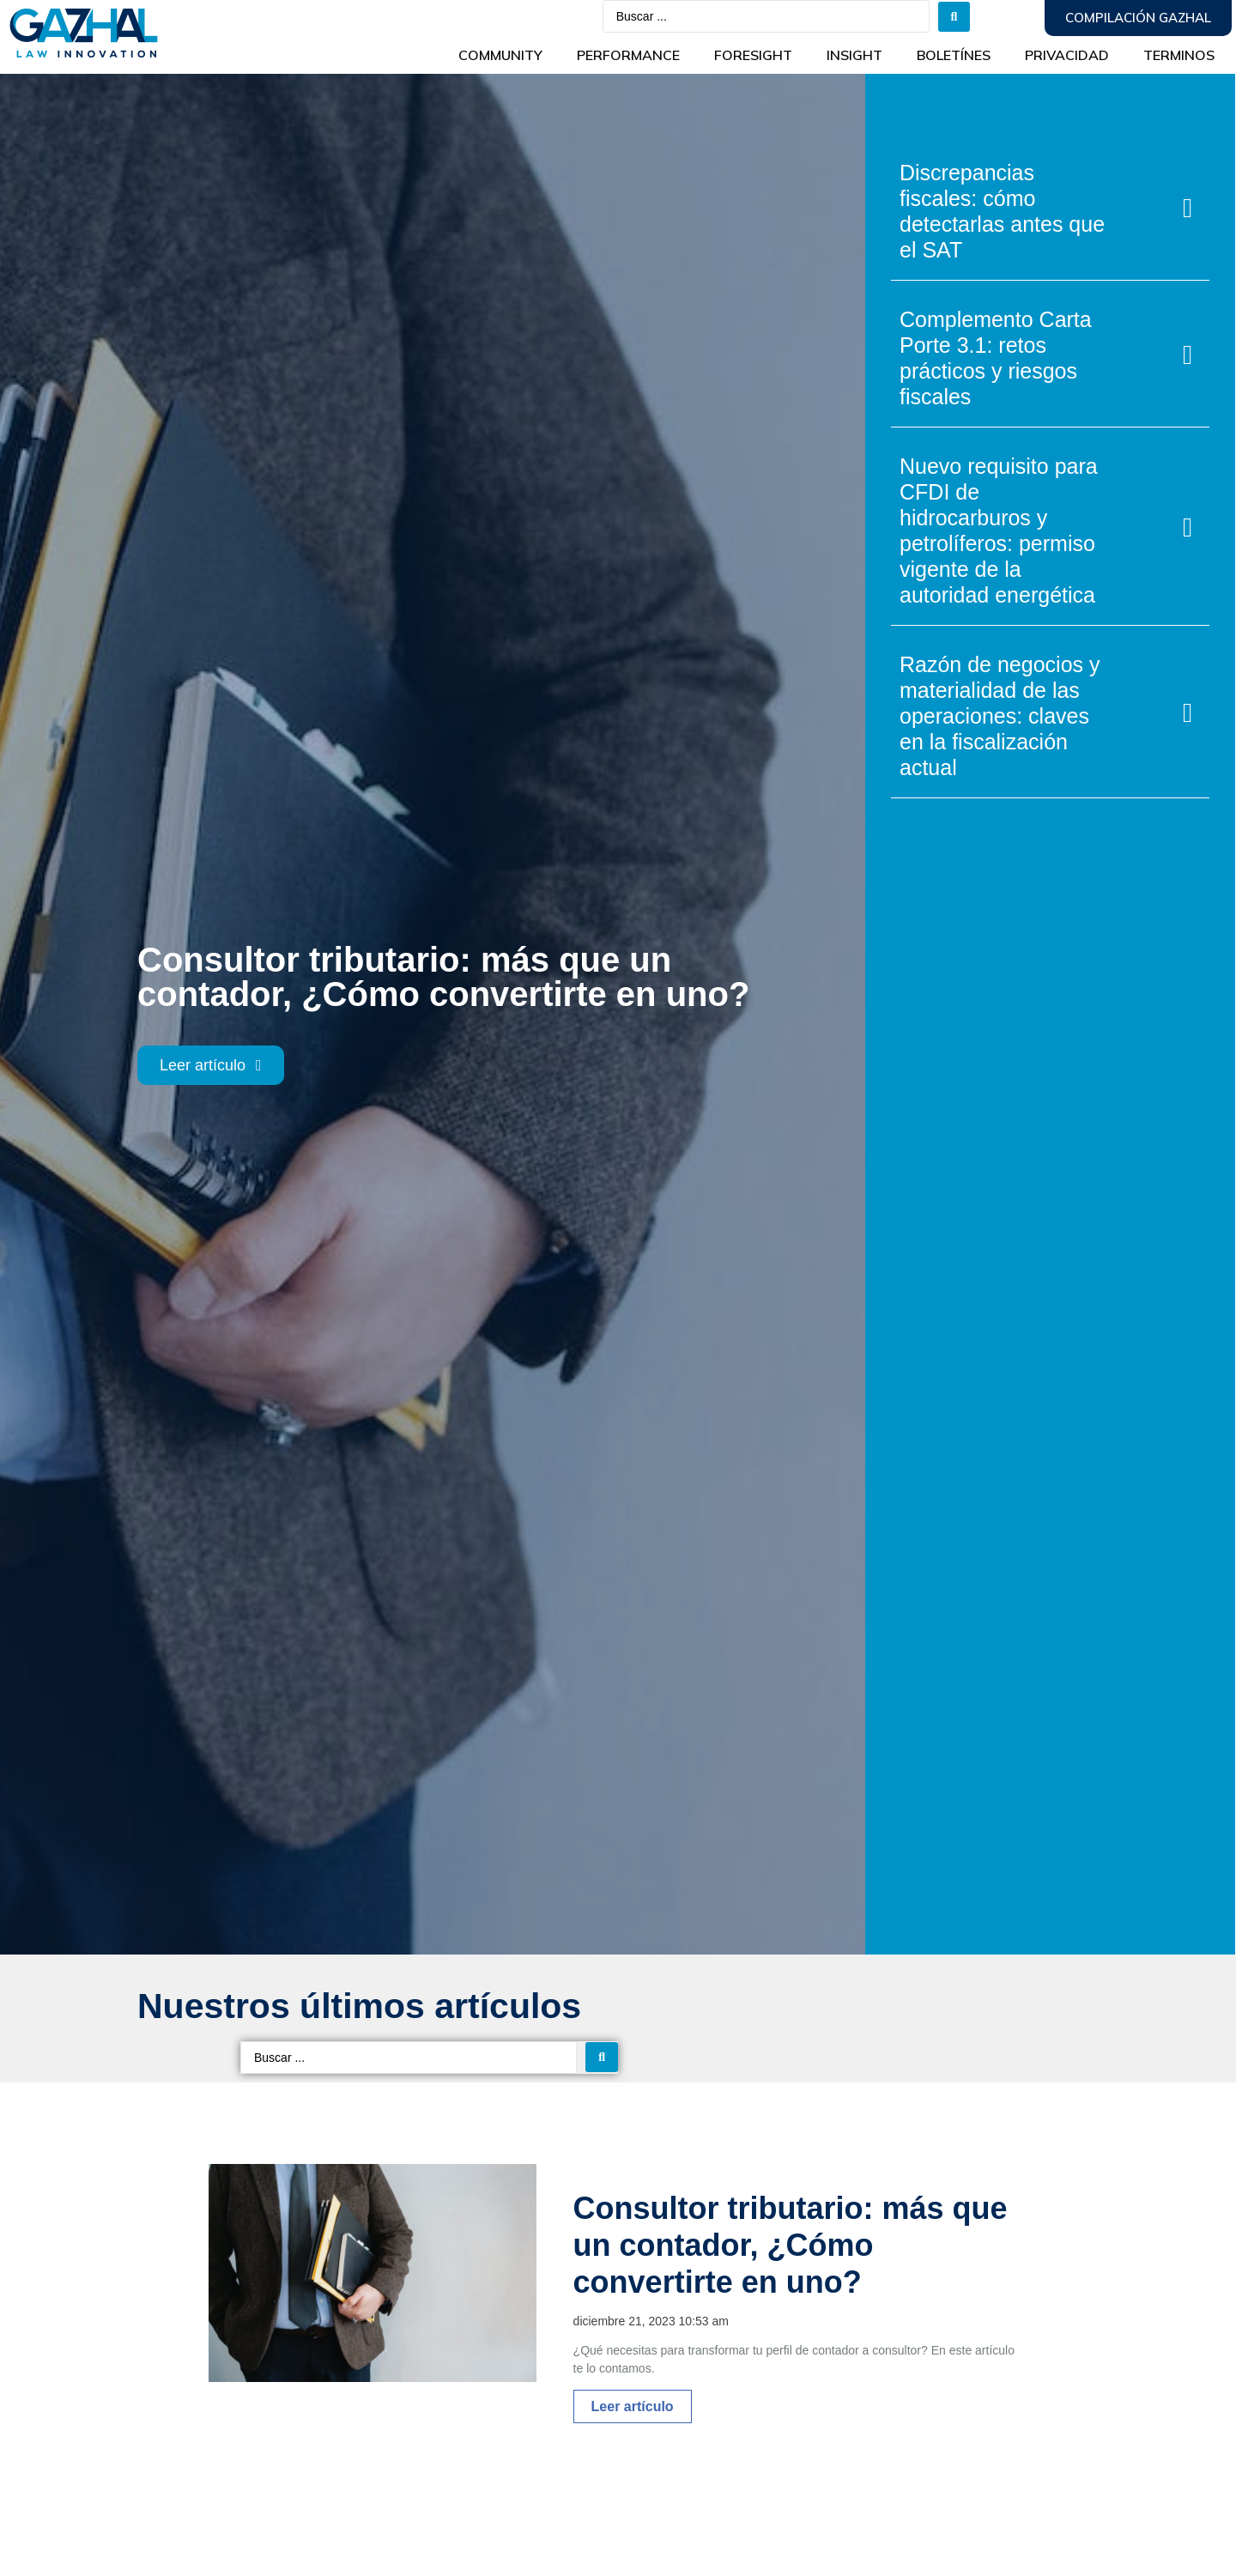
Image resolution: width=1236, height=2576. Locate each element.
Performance (628, 55)
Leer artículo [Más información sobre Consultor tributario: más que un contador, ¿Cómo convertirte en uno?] (632, 2406)
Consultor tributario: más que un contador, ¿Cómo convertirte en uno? (790, 2245)
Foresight (753, 55)
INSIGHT (854, 55)
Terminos (1179, 55)
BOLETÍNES (954, 55)
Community (500, 55)
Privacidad (1067, 55)
